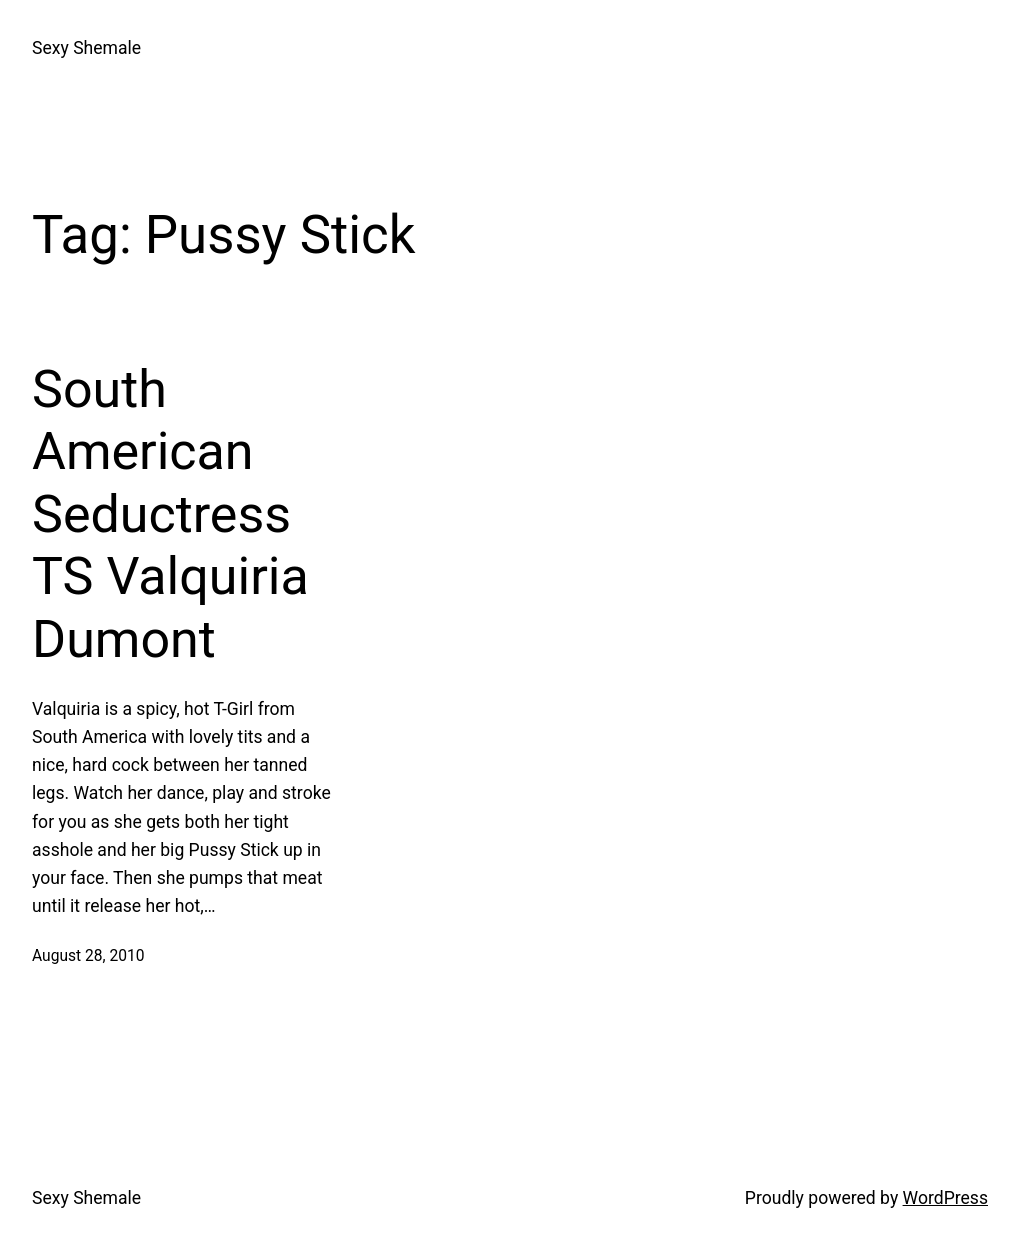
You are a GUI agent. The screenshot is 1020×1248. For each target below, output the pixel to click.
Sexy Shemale (86, 48)
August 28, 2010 (88, 956)
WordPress (945, 1198)
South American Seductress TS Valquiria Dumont (170, 514)
